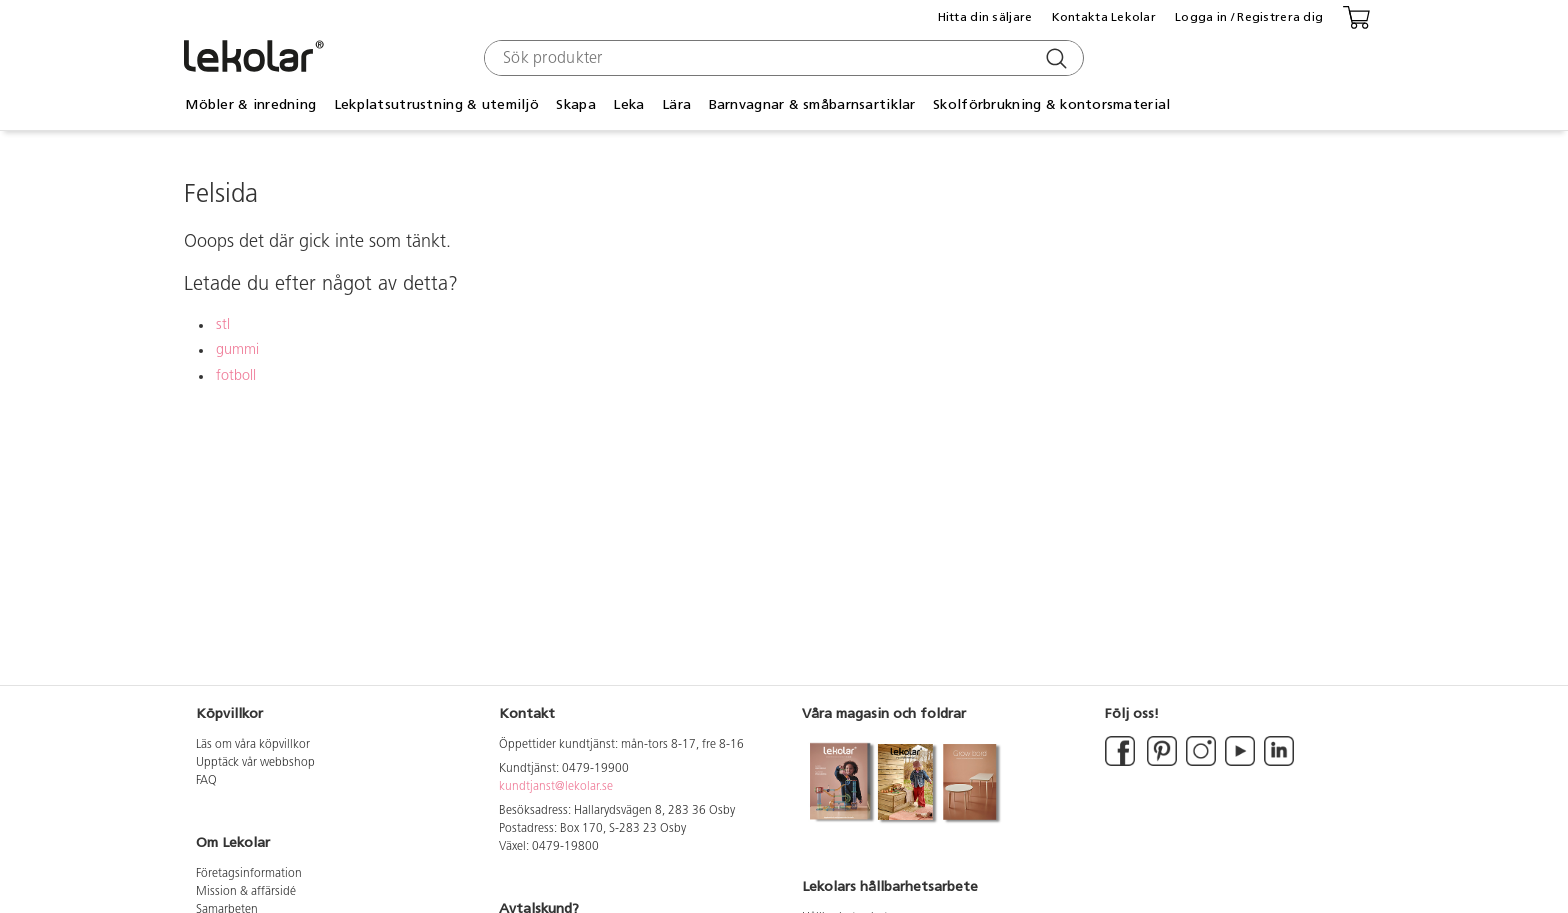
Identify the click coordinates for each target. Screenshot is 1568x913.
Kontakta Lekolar (1104, 17)
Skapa (575, 104)
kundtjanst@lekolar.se (556, 787)
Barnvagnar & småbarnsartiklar (812, 104)
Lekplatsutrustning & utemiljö (436, 104)
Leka (628, 104)
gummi (237, 350)
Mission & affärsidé (246, 892)
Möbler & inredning (250, 104)
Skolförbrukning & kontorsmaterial (1051, 104)
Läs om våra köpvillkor (253, 745)
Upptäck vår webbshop (255, 763)
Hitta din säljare (985, 17)
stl (223, 325)
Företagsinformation (249, 874)
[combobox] (781, 58)
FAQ (206, 781)
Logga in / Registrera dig (1249, 17)
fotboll (236, 376)
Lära (676, 104)
